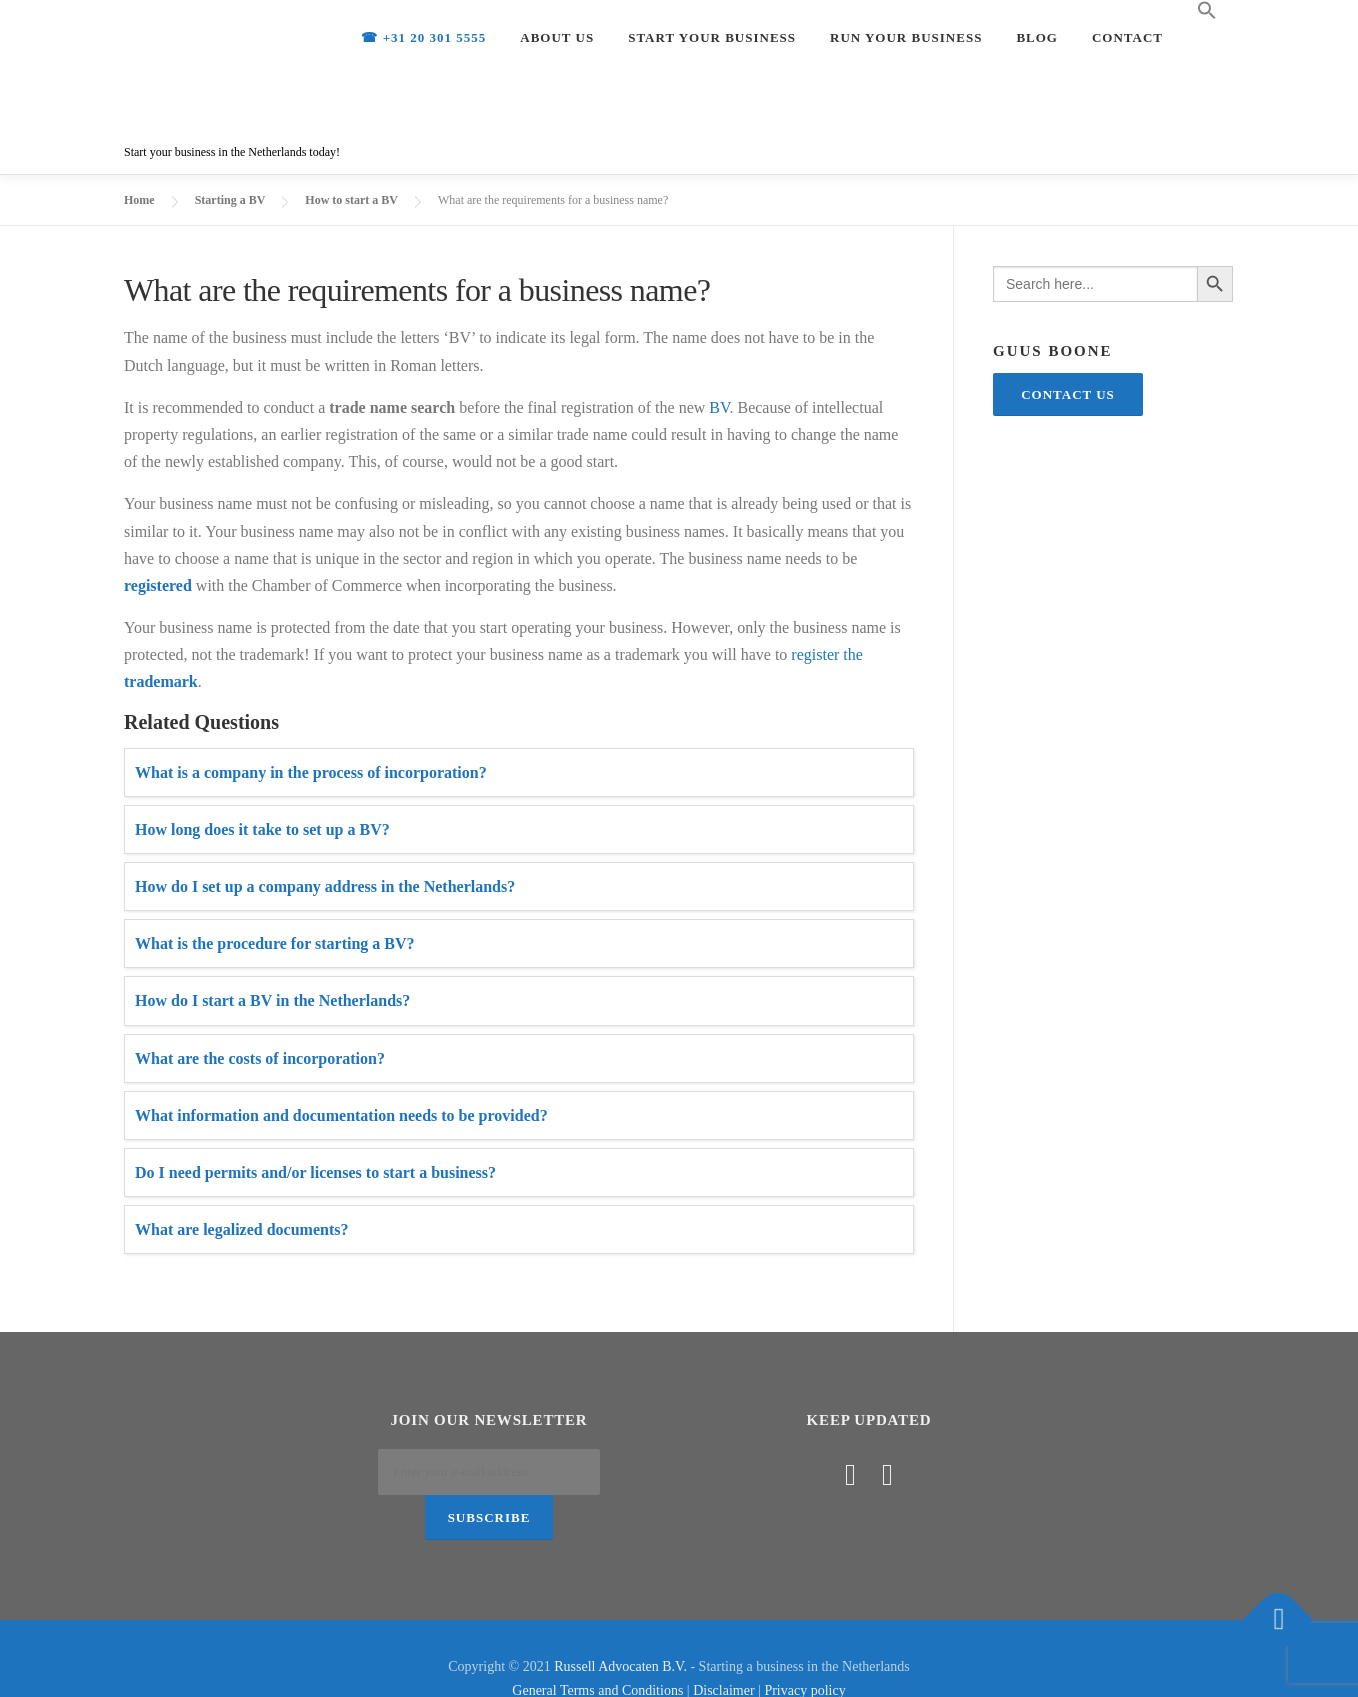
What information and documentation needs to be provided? (341, 1115)
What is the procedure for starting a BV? (275, 943)
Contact (1127, 37)
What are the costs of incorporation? (260, 1058)
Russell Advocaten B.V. (620, 1626)
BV (719, 407)
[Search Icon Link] (1207, 11)
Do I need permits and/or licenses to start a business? (315, 1172)
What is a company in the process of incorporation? (311, 772)
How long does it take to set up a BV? (262, 829)
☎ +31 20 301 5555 (423, 37)
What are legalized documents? (241, 1229)
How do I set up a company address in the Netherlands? (325, 886)
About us (557, 37)
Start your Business (712, 37)
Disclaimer (723, 1650)
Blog (1037, 37)
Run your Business (906, 37)
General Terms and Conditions (597, 1650)
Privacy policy (804, 1650)
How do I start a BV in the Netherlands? (272, 1000)
